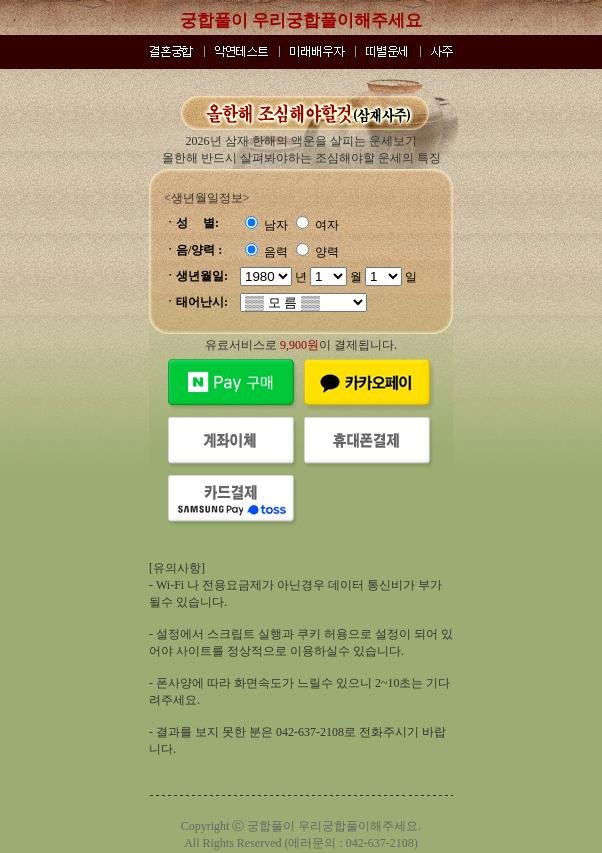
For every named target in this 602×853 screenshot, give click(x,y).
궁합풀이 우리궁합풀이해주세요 (301, 20)
